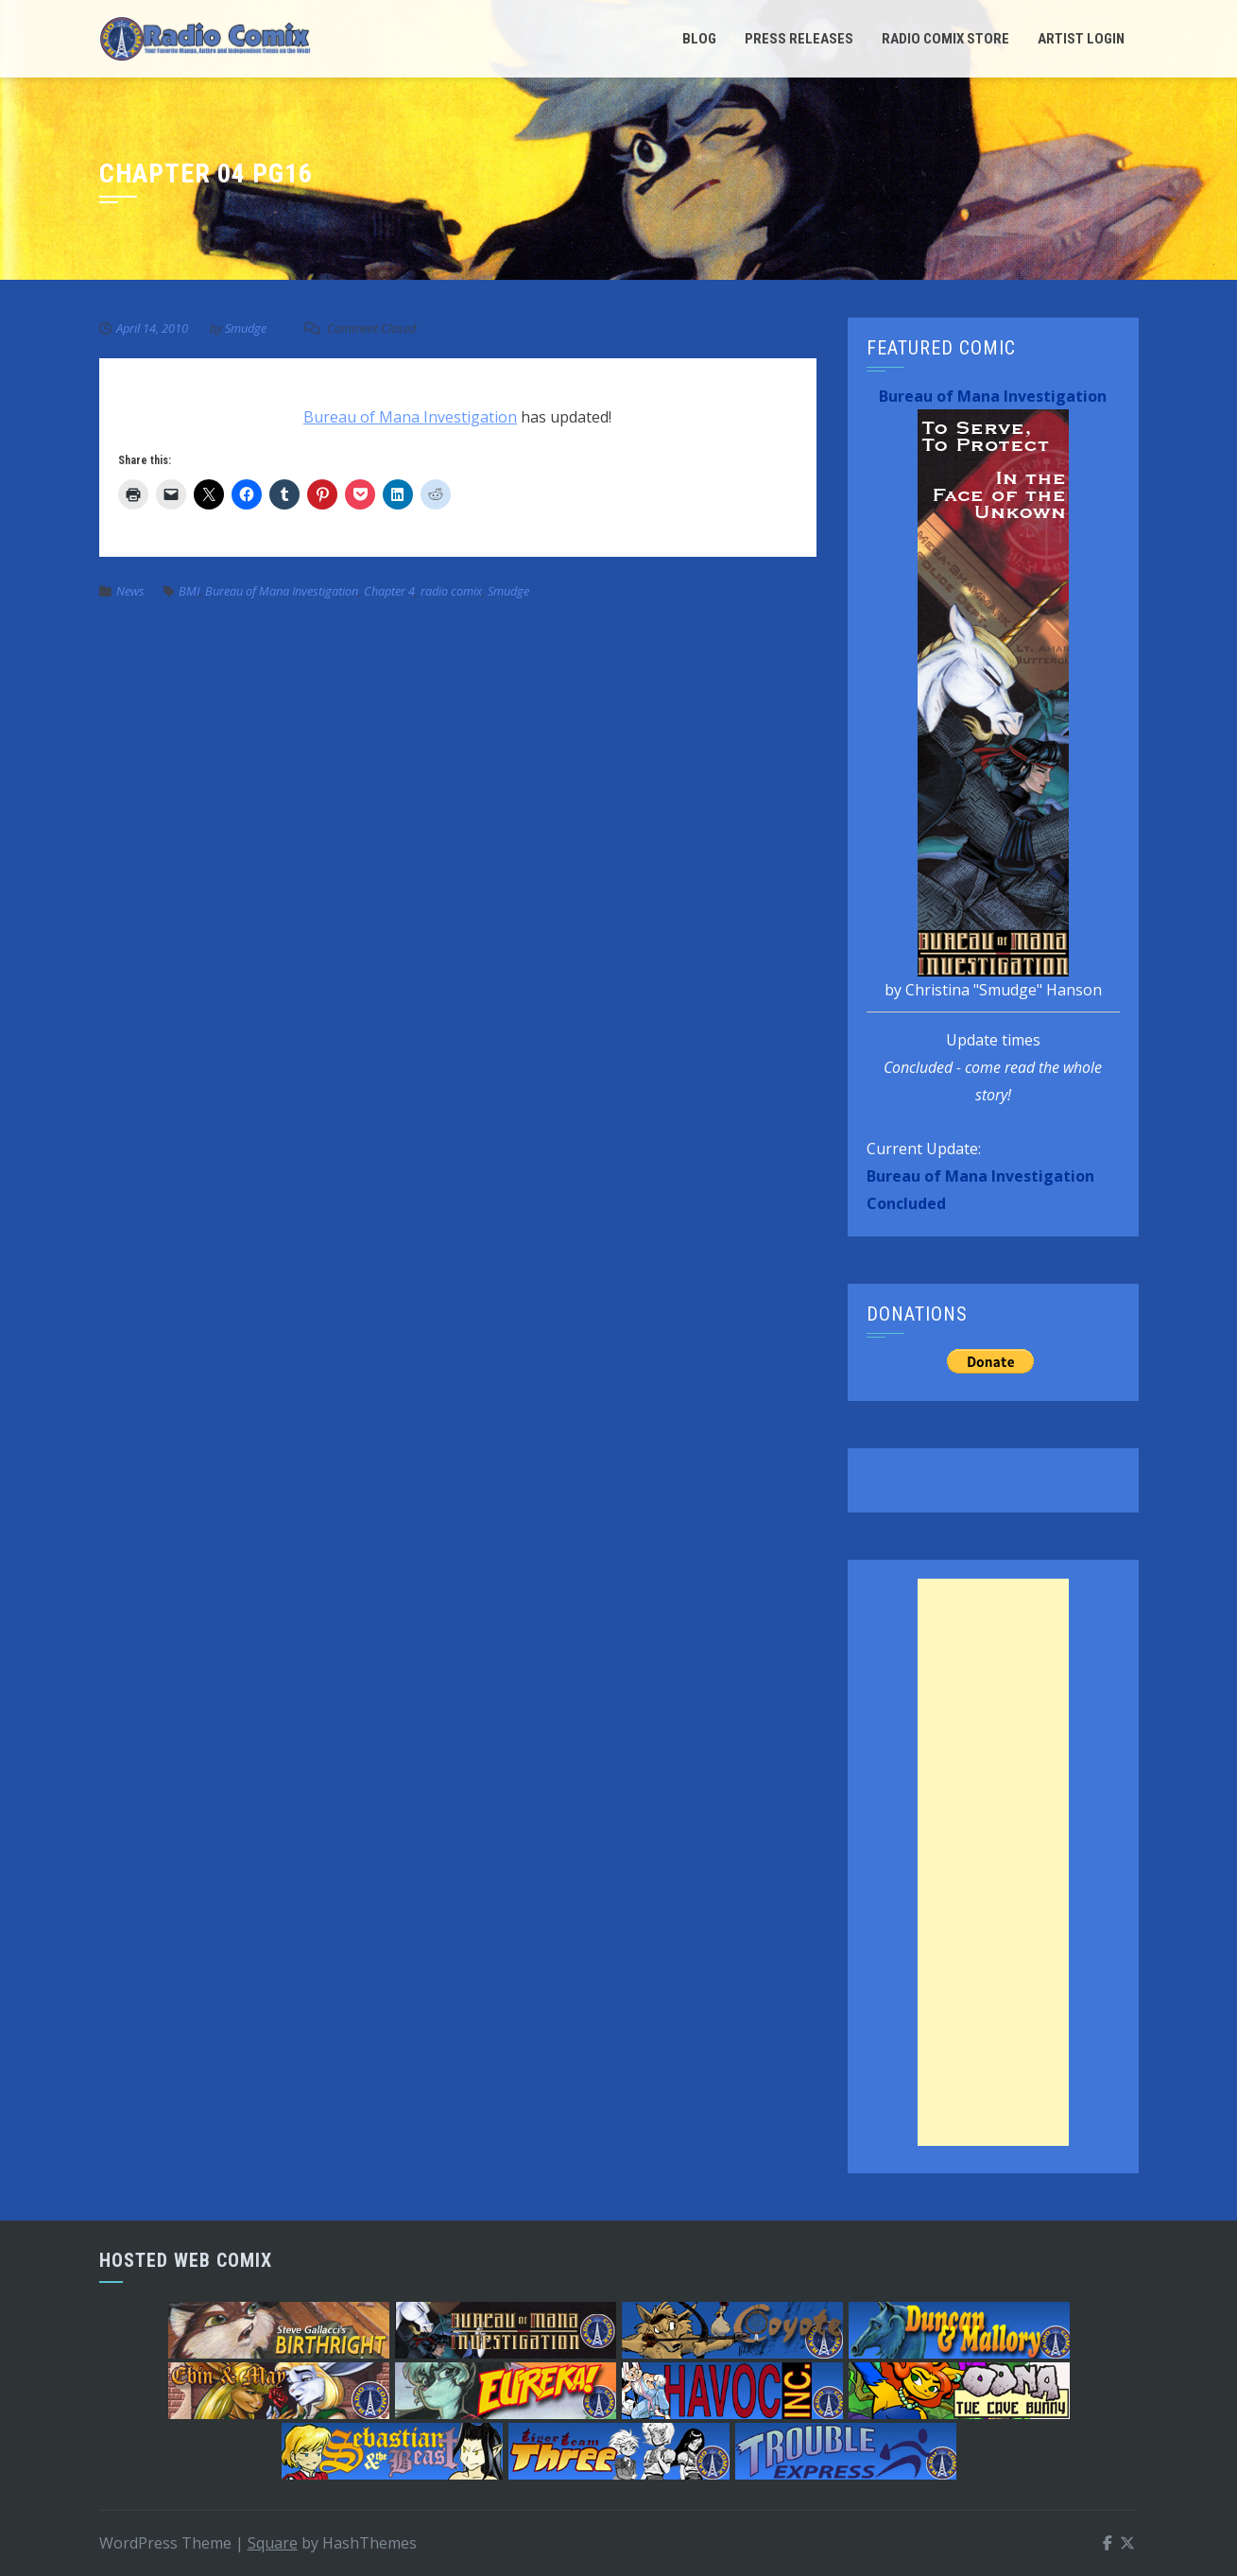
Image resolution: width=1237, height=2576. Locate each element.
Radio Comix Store (945, 38)
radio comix (451, 590)
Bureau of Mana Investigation (410, 416)
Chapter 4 (389, 590)
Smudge (245, 328)
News (130, 590)
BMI (189, 590)
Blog (699, 38)
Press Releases (799, 38)
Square (273, 2543)
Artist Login (1081, 38)
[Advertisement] (993, 1862)
